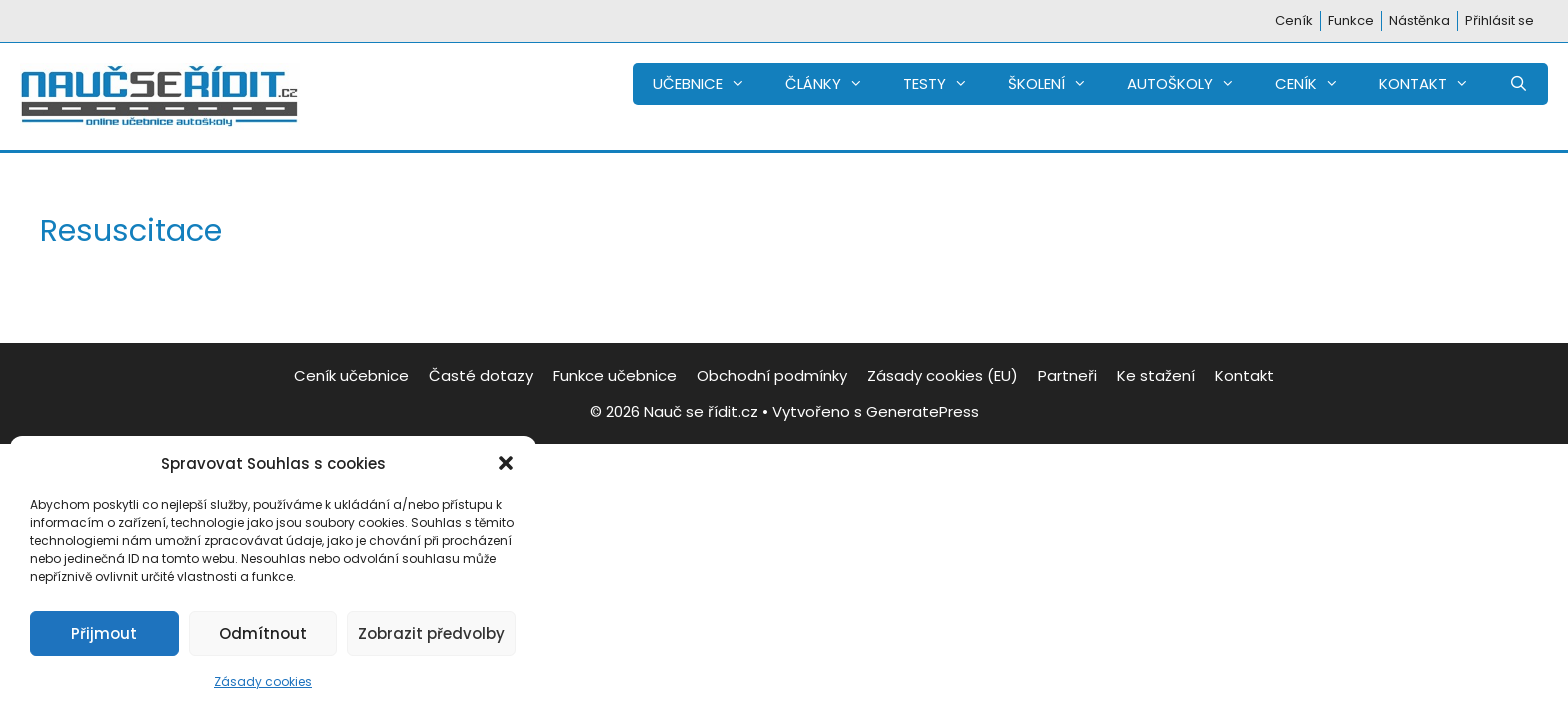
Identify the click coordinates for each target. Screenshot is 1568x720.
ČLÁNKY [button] (834, 84)
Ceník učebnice (351, 375)
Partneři (1067, 375)
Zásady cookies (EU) (942, 375)
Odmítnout (263, 633)
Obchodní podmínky (772, 375)
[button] (506, 463)
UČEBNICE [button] (709, 84)
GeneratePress (922, 411)
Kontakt (1244, 375)
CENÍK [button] (1317, 84)
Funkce (1351, 20)
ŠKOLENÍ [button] (1057, 84)
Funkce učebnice (615, 375)
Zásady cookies (263, 681)
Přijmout (104, 633)
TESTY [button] (945, 84)
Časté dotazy (481, 375)
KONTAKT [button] (1434, 84)
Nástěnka (1419, 20)
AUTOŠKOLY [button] (1191, 84)
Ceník (1294, 20)
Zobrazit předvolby (431, 633)
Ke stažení (1156, 375)
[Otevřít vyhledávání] (1518, 84)
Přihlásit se (1499, 20)
